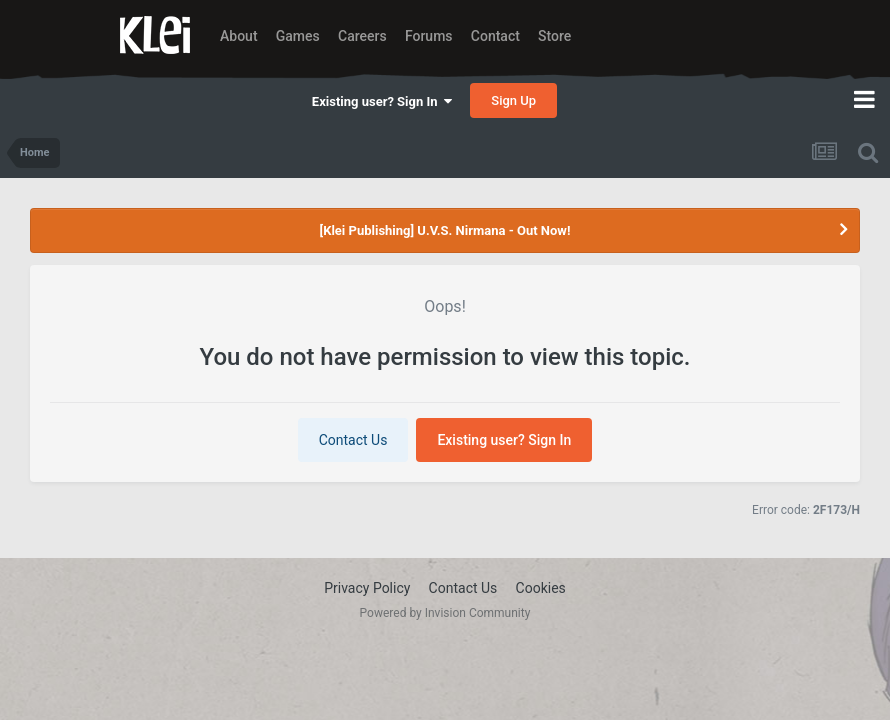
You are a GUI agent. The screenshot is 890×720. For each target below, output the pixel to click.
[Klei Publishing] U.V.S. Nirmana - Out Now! (445, 230)
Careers (362, 36)
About (239, 36)
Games (298, 36)
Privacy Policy (367, 588)
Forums (429, 36)
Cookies (541, 588)
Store (554, 36)
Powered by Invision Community (445, 613)
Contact (495, 36)
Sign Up (513, 100)
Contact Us (353, 440)
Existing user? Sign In (382, 101)
